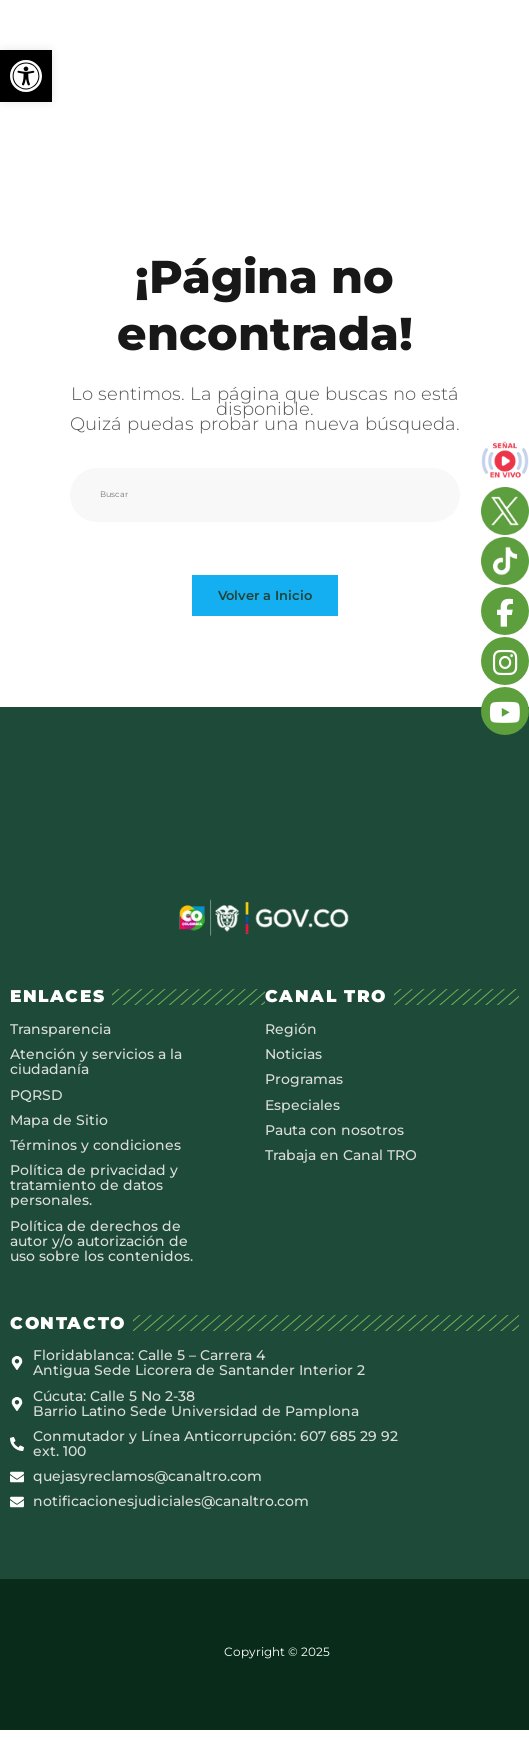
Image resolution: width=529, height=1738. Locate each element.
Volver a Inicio (265, 603)
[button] (26, 76)
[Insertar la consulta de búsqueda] (265, 495)
